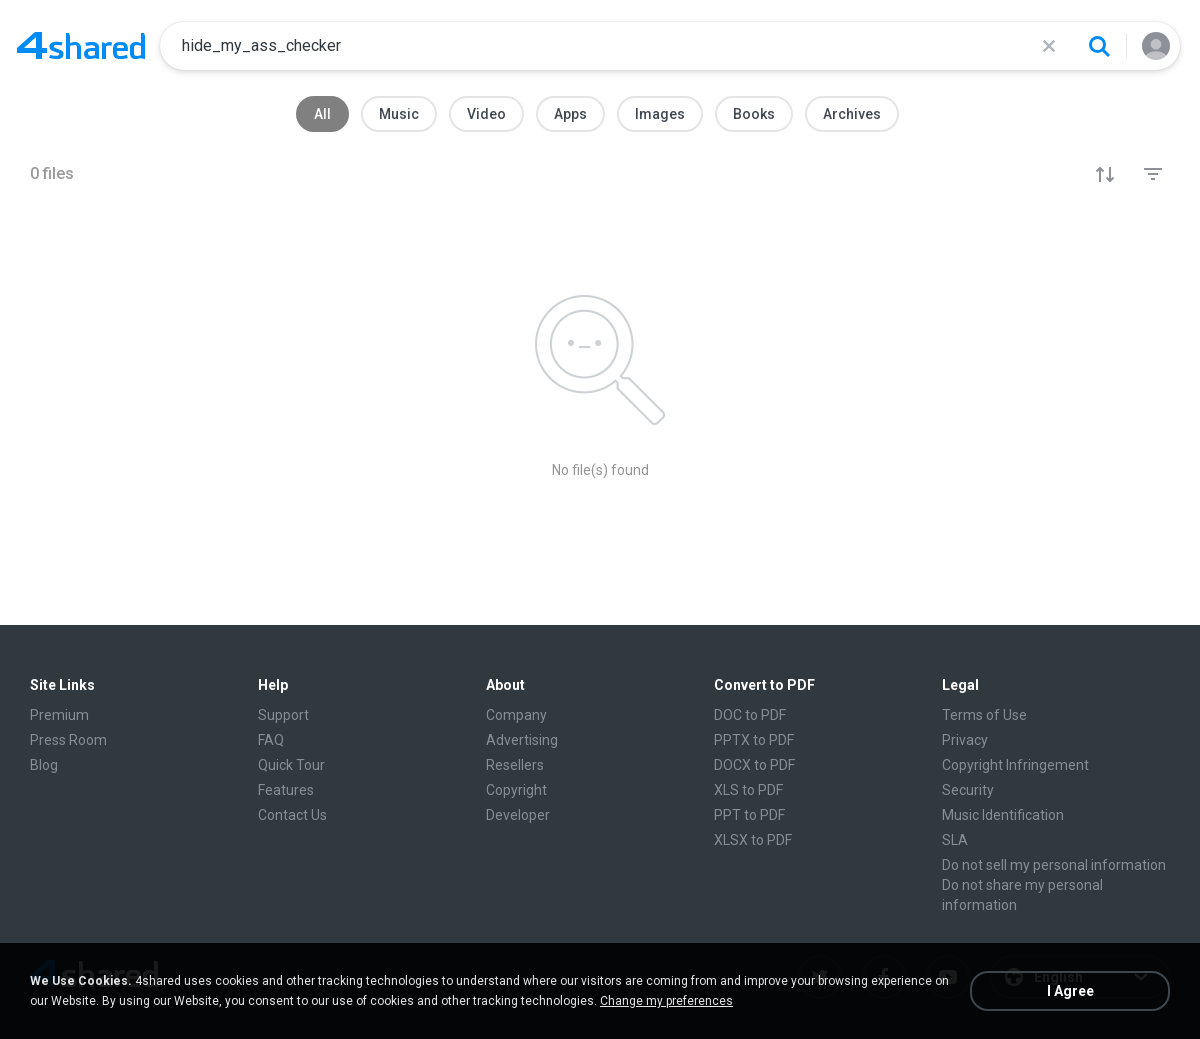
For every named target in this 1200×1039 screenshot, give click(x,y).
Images (660, 114)
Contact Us (292, 815)
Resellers (515, 765)
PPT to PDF (749, 815)
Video (486, 114)
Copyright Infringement (1015, 765)
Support (283, 715)
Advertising (522, 740)
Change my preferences (666, 1001)
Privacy (965, 740)
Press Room (68, 740)
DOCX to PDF (754, 765)
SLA (955, 840)
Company (516, 715)
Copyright (516, 790)
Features (286, 790)
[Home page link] (81, 46)
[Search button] (1099, 46)
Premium (59, 715)
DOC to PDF (750, 715)
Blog (44, 765)
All (322, 114)
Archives (852, 114)
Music (399, 114)
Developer (518, 815)
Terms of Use (984, 715)
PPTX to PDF (754, 740)
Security (968, 790)
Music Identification (1003, 815)
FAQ (271, 740)
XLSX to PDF (753, 840)
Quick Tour (291, 765)
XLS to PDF (748, 790)
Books (754, 114)
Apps (570, 114)
